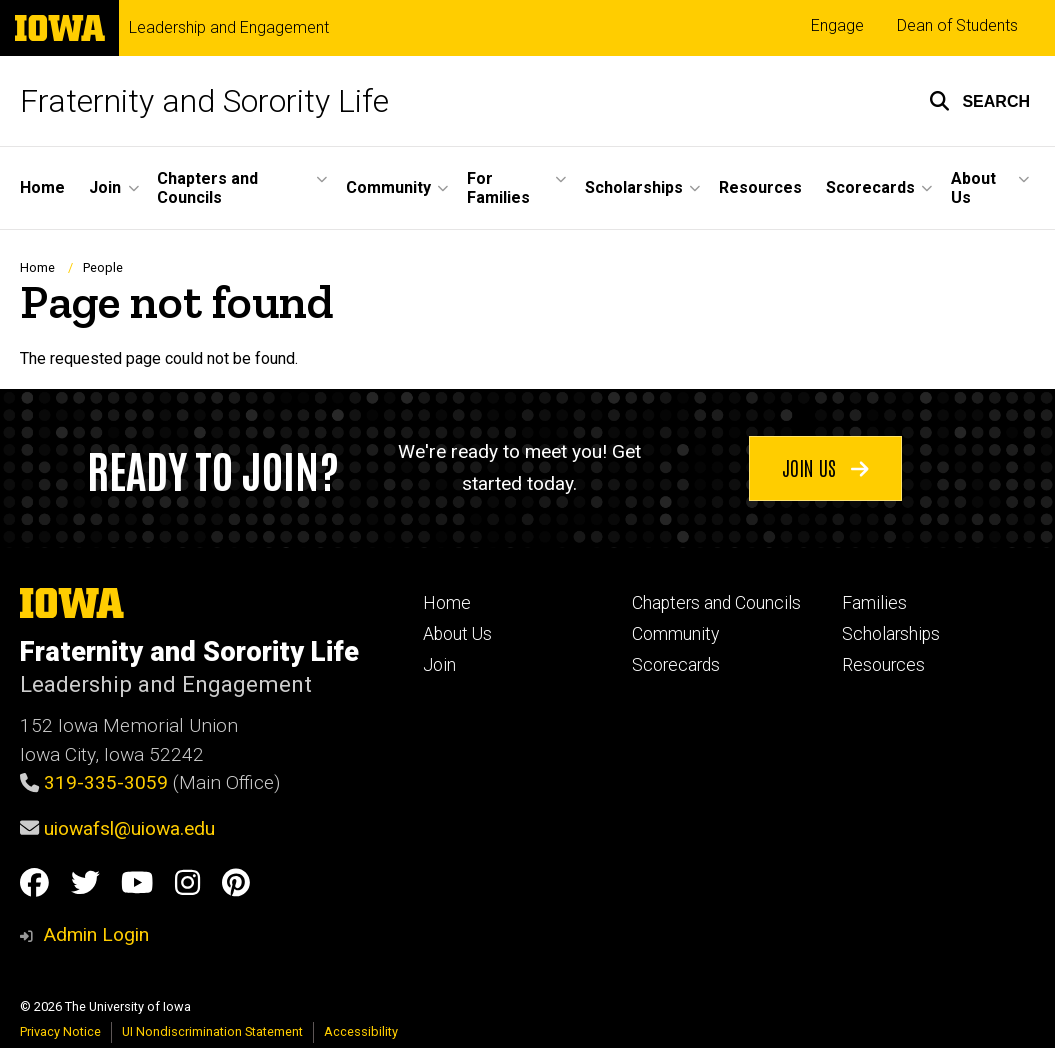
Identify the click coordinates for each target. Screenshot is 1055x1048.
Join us (825, 467)
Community (675, 634)
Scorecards (676, 665)
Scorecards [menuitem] (870, 187)
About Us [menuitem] (973, 188)
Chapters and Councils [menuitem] (207, 188)
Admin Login (96, 934)
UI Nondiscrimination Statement (212, 1031)
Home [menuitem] (42, 187)
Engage (837, 25)
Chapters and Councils (716, 603)
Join (439, 665)
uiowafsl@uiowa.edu (129, 828)
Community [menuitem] (388, 187)
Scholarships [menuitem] (634, 187)
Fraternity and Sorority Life (204, 101)
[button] (979, 101)
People (103, 267)
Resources (883, 665)
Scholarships (891, 634)
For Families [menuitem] (498, 188)
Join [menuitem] (105, 187)
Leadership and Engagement (229, 28)
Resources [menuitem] (760, 187)
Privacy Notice (60, 1031)
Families (874, 603)
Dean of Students (957, 25)
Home (37, 267)
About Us (457, 634)
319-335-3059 (106, 782)
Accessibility (361, 1031)
